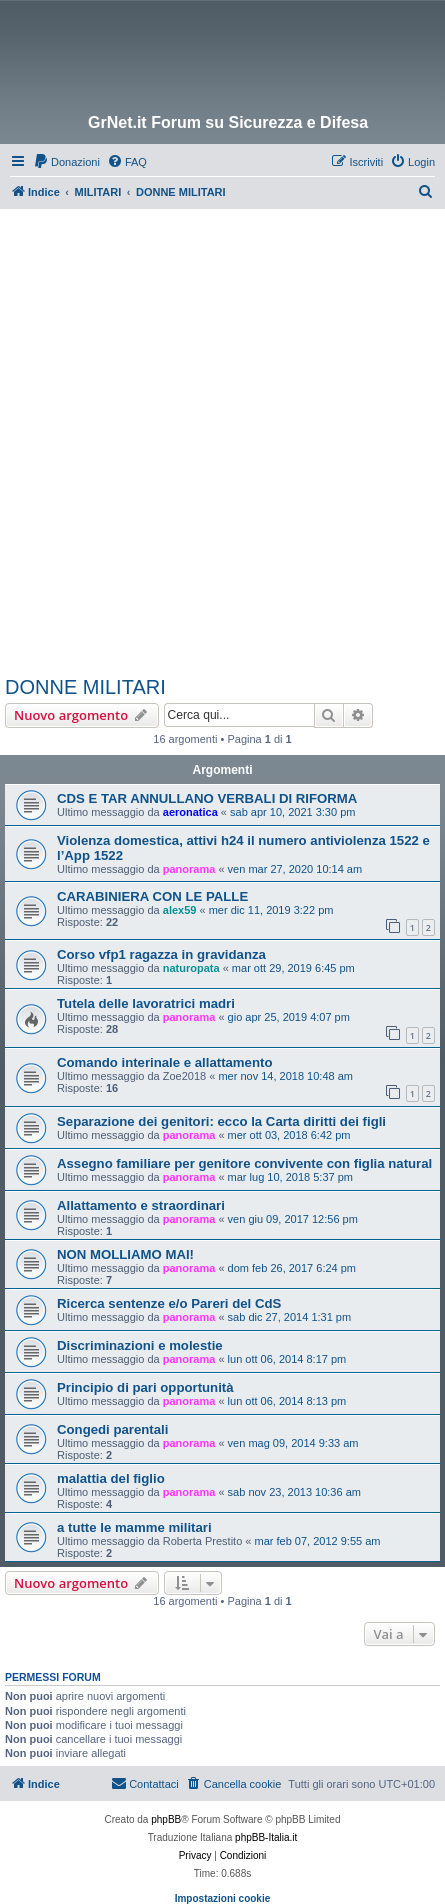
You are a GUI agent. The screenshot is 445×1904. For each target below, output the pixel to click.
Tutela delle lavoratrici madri (146, 1003)
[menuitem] (66, 162)
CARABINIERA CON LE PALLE (152, 896)
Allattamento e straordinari (141, 1205)
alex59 (180, 910)
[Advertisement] (222, 441)
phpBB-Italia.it (266, 1837)
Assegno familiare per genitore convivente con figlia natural (244, 1163)
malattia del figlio (111, 1478)
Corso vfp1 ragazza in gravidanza (161, 954)
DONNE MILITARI (85, 687)
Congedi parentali (112, 1429)
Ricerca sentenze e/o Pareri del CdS (169, 1303)
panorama (189, 869)
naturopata (191, 968)
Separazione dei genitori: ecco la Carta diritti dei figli (221, 1121)
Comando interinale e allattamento (164, 1062)
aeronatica (190, 812)
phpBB (166, 1819)
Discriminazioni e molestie (140, 1345)
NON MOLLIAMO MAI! (125, 1254)
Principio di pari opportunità (145, 1387)
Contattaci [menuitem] (145, 1783)
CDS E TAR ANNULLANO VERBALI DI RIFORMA (207, 798)
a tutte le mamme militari (134, 1527)
